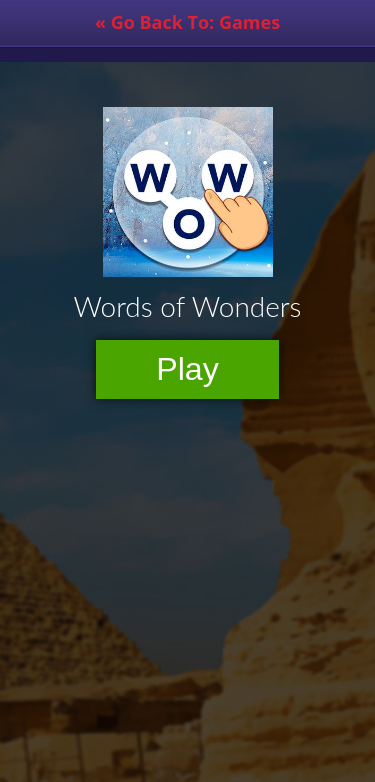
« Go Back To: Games (187, 22)
